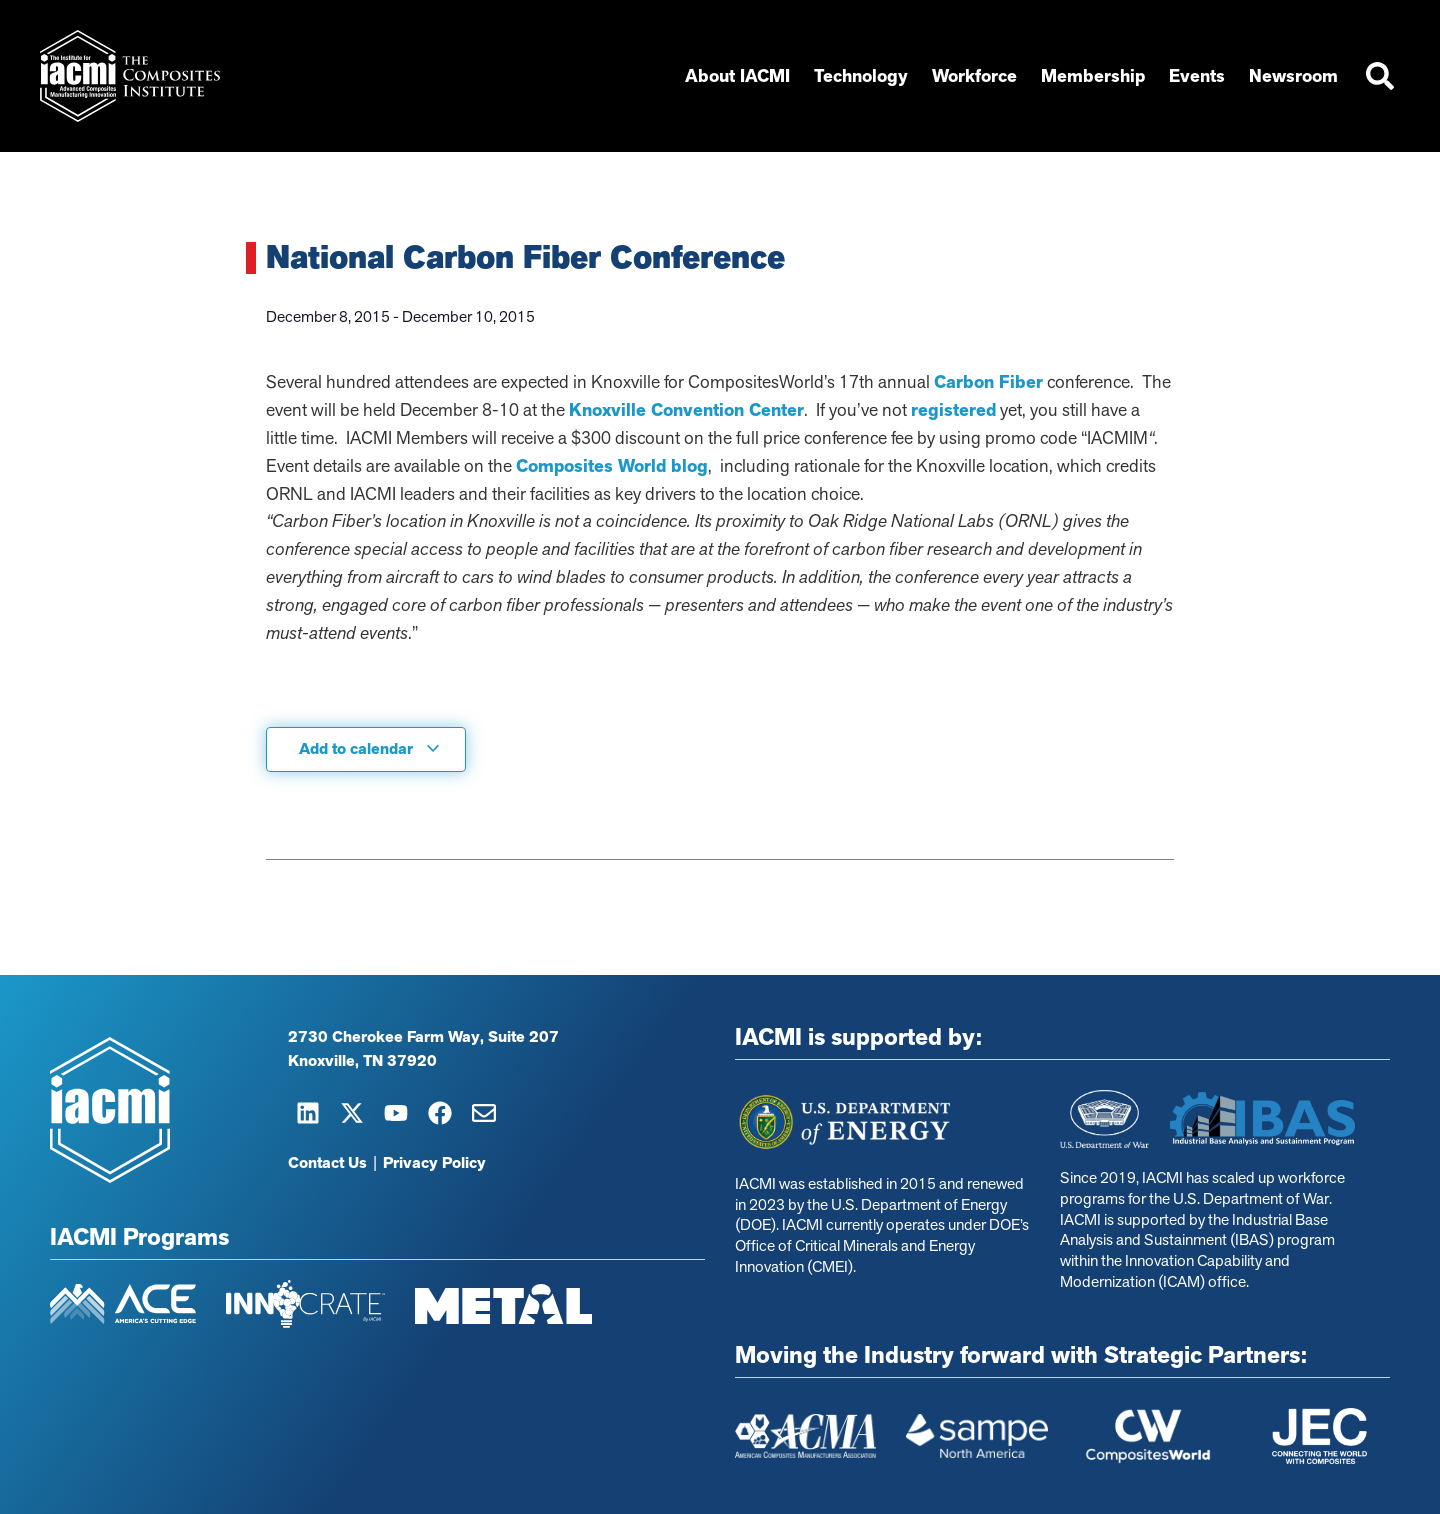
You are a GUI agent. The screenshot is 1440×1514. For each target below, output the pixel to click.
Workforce (974, 76)
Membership (1093, 76)
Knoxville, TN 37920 (362, 1061)
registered (953, 410)
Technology (861, 76)
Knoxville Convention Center (686, 410)
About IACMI (737, 76)
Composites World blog (612, 466)
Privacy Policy (434, 1163)
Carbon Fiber (988, 382)
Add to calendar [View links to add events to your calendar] (370, 749)
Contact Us (327, 1163)
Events (1197, 76)
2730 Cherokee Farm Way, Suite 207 (423, 1037)
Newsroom (1293, 76)
